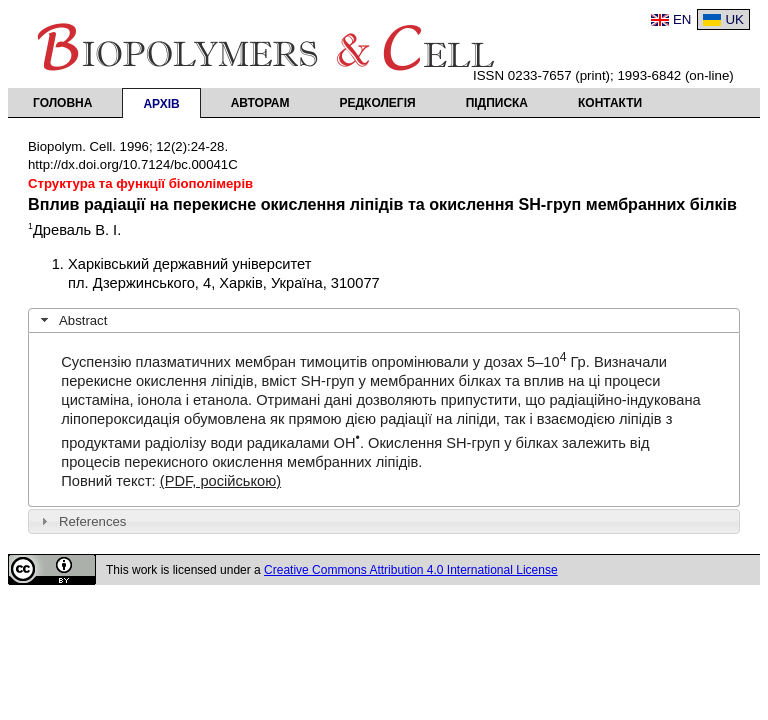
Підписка (497, 103)
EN (682, 19)
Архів (161, 104)
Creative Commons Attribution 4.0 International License (411, 570)
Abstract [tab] (72, 320)
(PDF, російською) (220, 481)
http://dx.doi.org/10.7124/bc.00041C (133, 164)
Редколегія (378, 103)
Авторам (260, 103)
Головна (62, 103)
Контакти (610, 103)
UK (734, 19)
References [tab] (81, 521)
